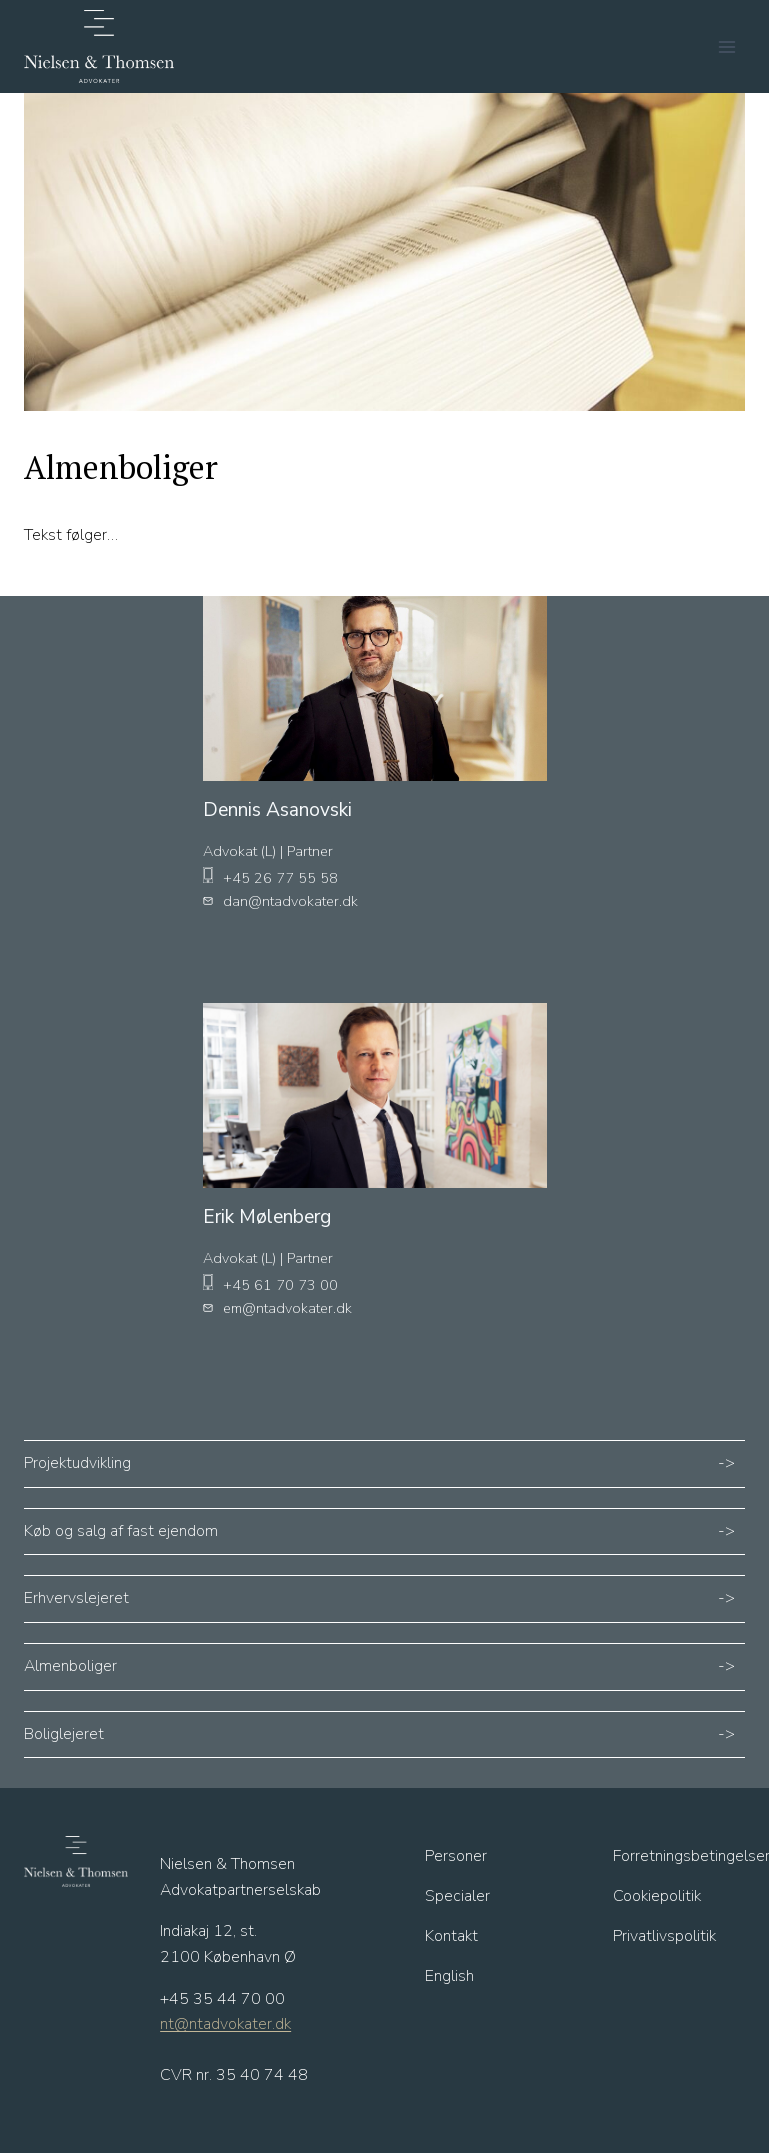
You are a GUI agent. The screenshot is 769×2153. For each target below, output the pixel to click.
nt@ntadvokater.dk (225, 2024)
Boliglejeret (64, 1734)
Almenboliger (70, 1666)
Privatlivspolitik (664, 1936)
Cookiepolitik (657, 1896)
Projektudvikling (77, 1463)
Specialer (457, 1896)
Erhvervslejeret (76, 1598)
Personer (456, 1856)
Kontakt (451, 1936)
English (449, 1976)
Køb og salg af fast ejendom (121, 1531)
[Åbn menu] (726, 46)
